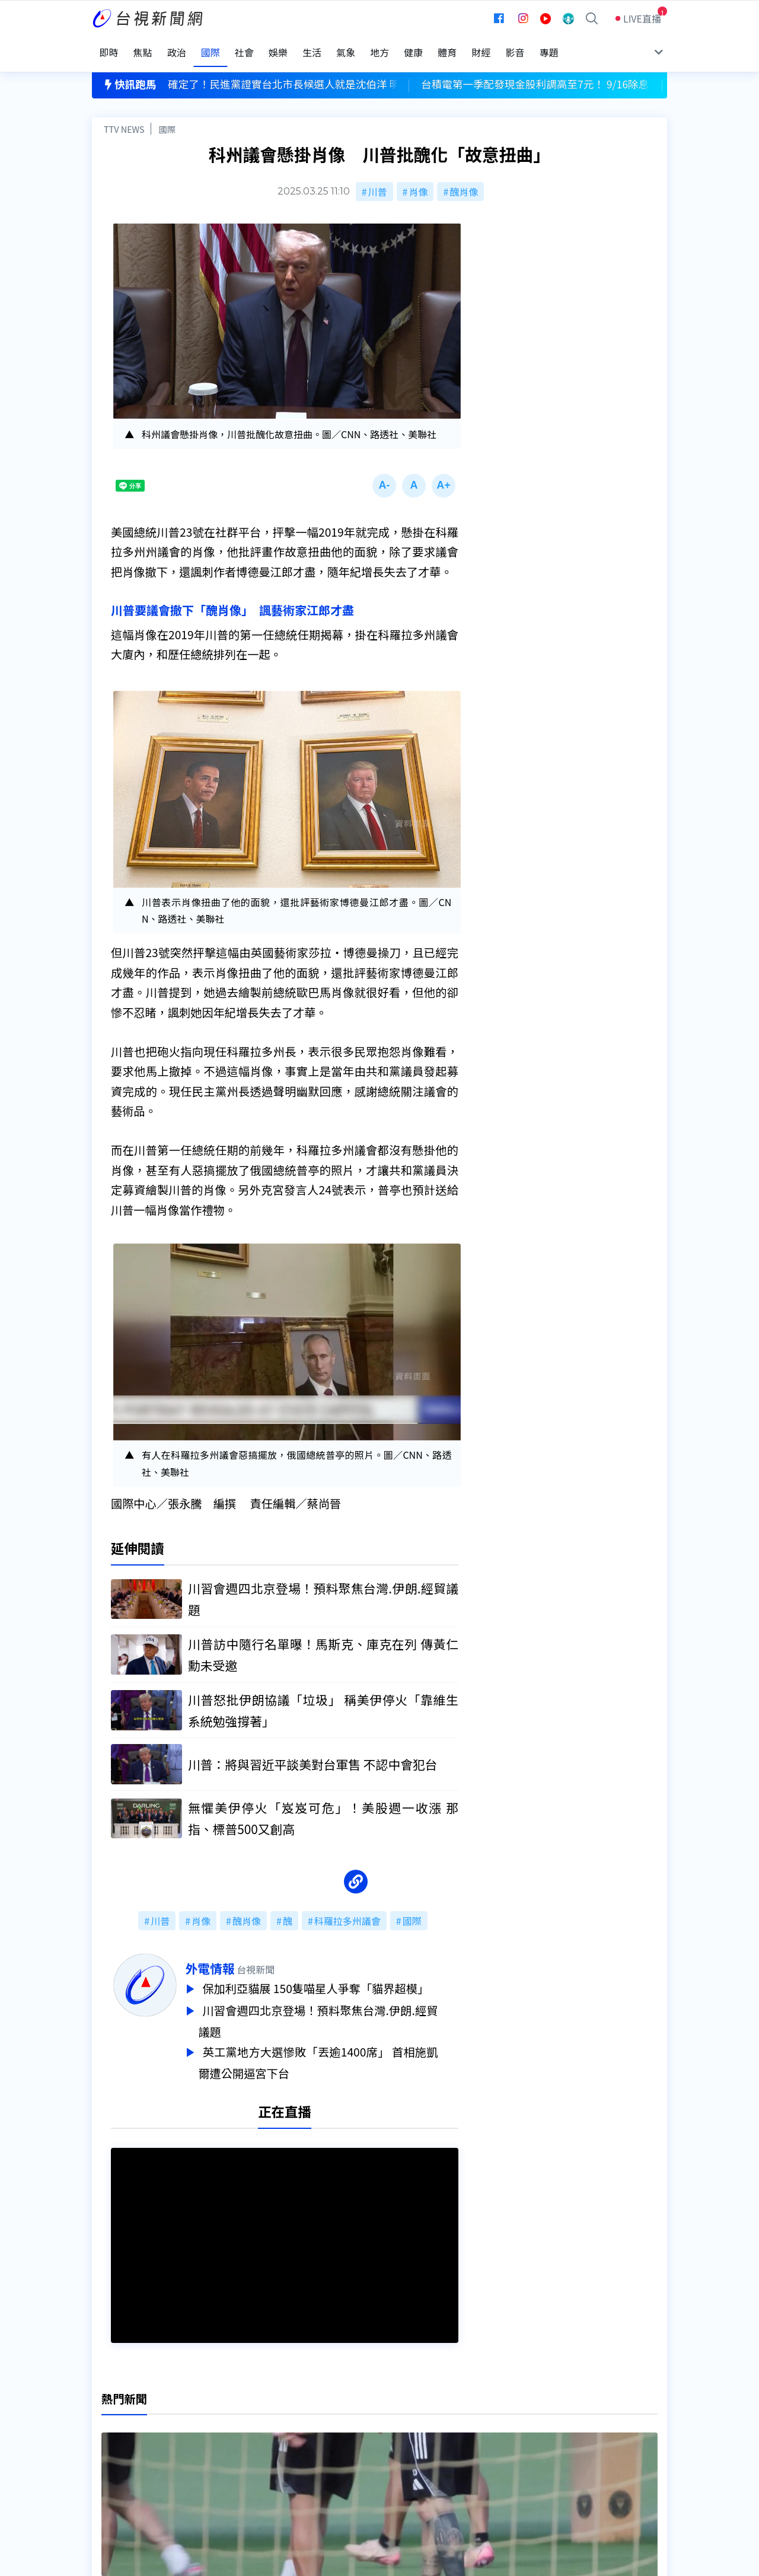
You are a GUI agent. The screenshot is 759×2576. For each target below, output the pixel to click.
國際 (167, 116)
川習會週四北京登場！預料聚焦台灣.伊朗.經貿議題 (338, 2009)
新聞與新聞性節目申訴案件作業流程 (416, 2434)
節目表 (106, 2450)
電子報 (354, 2450)
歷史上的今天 (244, 2467)
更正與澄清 (239, 2417)
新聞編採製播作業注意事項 (397, 2417)
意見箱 (230, 2434)
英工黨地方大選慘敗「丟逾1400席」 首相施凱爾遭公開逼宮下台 (338, 2048)
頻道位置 (111, 2434)
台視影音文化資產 (130, 2417)
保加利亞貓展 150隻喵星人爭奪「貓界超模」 (338, 1979)
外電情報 (230, 1959)
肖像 (418, 179)
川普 (377, 179)
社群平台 (111, 2467)
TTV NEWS (124, 116)
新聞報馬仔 (239, 2450)
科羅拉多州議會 (347, 1911)
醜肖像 (463, 179)
